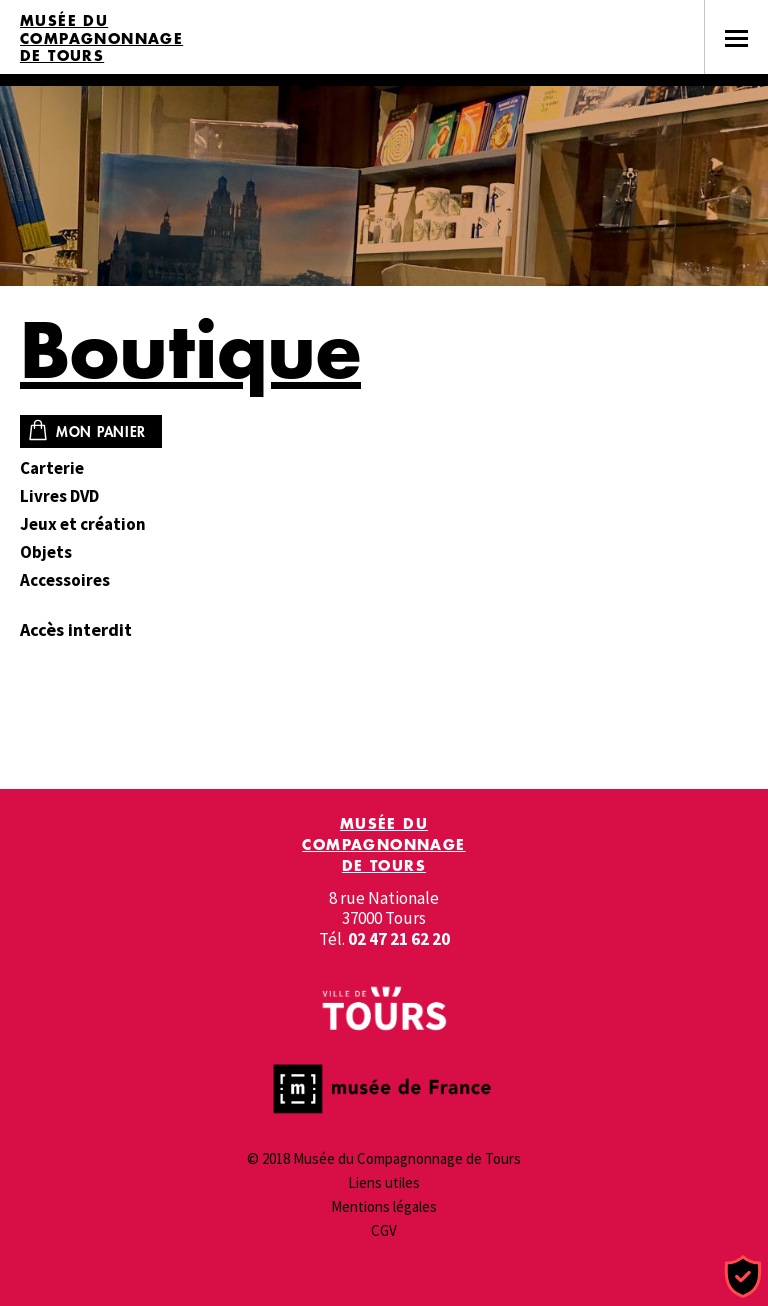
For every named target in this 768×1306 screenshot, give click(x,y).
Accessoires (65, 580)
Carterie (52, 468)
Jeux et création (83, 524)
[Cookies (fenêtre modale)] (743, 1277)
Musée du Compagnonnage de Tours (101, 38)
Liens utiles (384, 1182)
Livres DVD (59, 496)
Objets (46, 552)
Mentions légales (384, 1206)
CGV (384, 1230)
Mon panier (101, 431)
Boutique (190, 349)
